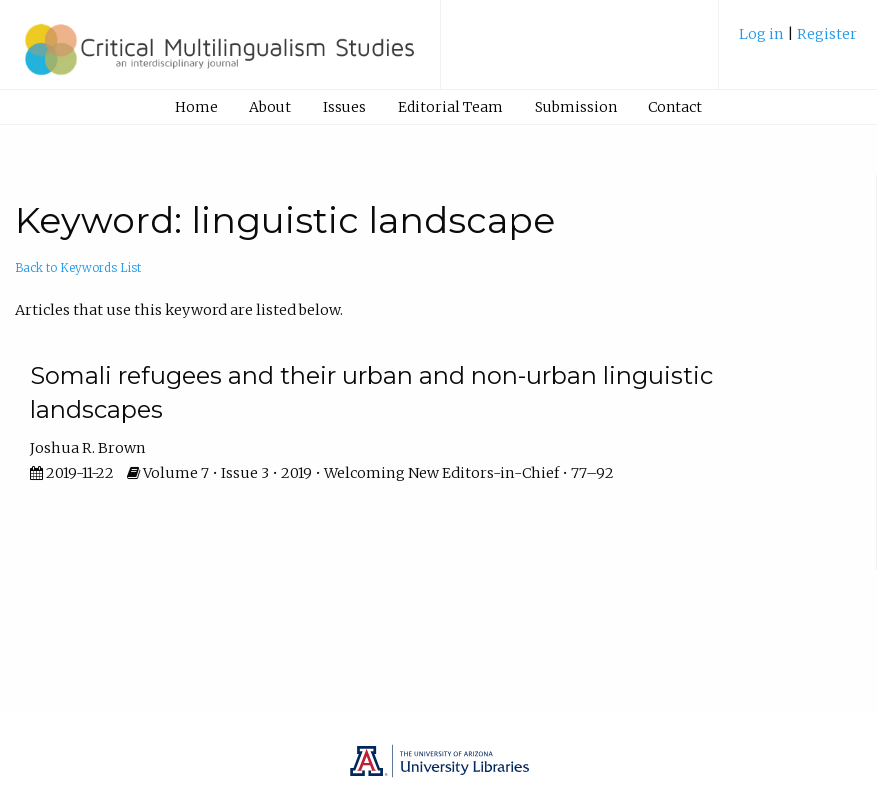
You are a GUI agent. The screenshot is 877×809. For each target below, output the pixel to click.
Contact (675, 107)
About (270, 107)
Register (827, 34)
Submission (576, 107)
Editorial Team (450, 107)
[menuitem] (798, 41)
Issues (344, 107)
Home (196, 107)
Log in (763, 34)
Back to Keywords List (78, 268)
